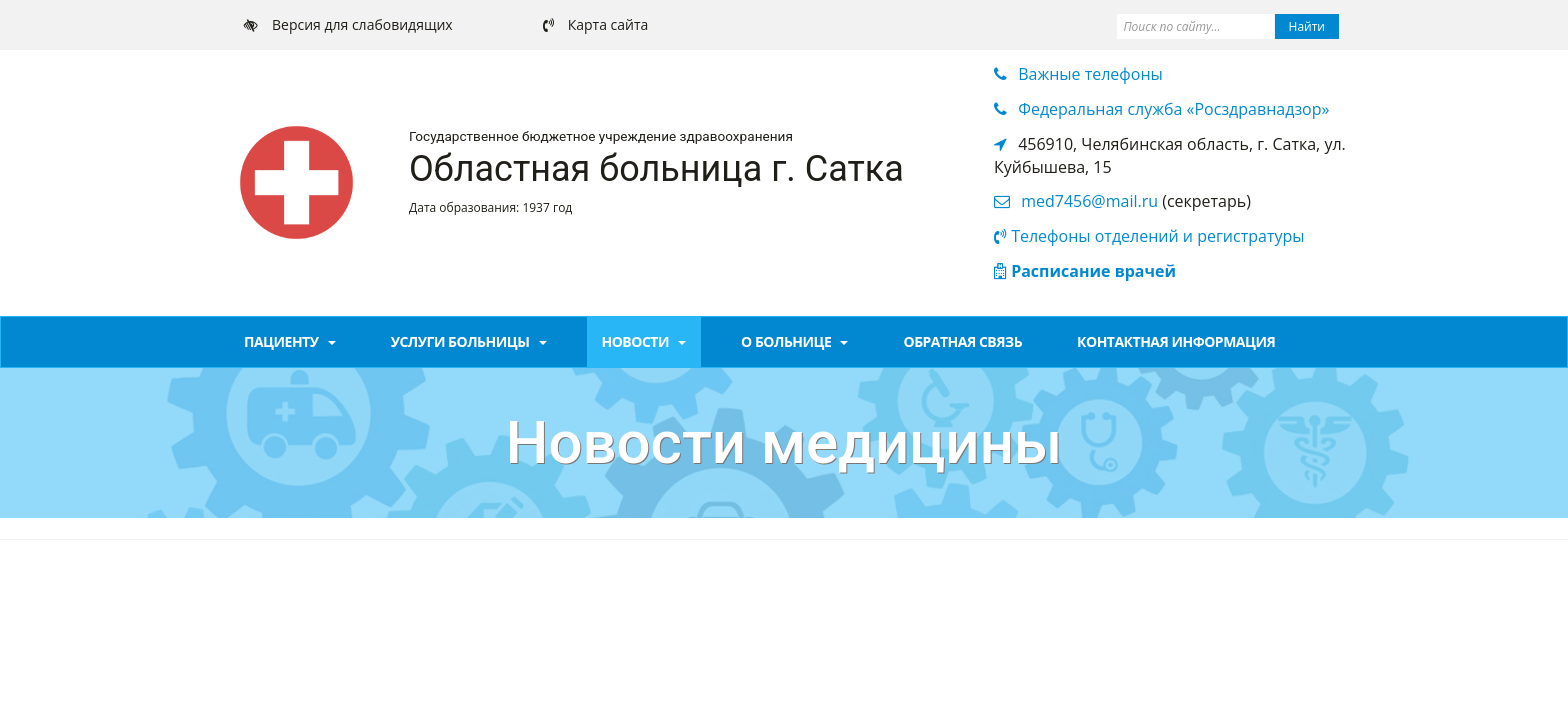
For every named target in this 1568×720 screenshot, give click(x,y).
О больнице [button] (794, 341)
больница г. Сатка (746, 169)
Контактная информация (1176, 341)
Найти (1307, 26)
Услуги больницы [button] (469, 341)
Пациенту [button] (290, 341)
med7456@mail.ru (1089, 201)
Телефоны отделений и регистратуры (1157, 236)
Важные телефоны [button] (1090, 74)
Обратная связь (962, 341)
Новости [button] (644, 341)
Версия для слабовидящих (362, 24)
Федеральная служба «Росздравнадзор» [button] (1173, 109)
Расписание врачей (1093, 271)
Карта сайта (608, 24)
